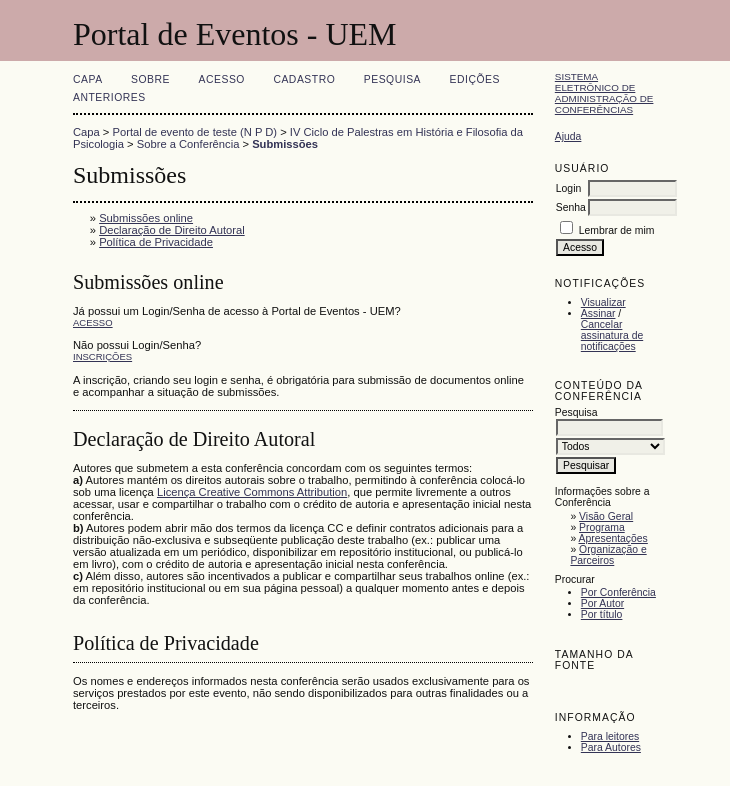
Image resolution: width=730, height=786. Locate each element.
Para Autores (611, 747)
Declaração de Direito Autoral (172, 230)
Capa (88, 79)
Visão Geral (606, 516)
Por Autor (602, 603)
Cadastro (304, 79)
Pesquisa (392, 79)
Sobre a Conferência (188, 144)
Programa (602, 527)
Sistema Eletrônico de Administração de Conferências (604, 93)
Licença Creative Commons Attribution (252, 492)
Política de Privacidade (156, 242)
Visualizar (603, 302)
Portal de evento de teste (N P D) (195, 132)
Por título (602, 614)
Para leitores (610, 736)
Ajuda (568, 136)
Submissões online (146, 218)
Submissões (285, 144)
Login (568, 188)
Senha (571, 207)
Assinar (598, 313)
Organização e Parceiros (608, 555)
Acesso (222, 79)
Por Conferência (618, 592)
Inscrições (102, 356)
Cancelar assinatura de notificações (612, 335)
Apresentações (613, 538)
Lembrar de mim (617, 230)
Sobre (150, 79)
